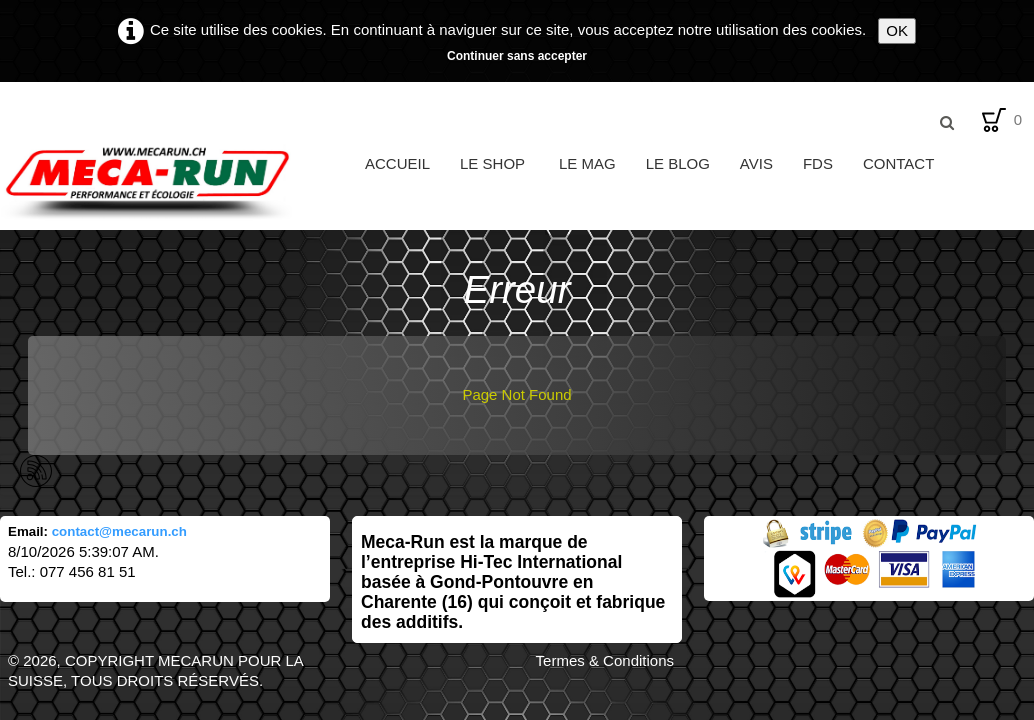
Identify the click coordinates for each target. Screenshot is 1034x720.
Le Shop (494, 163)
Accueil (397, 163)
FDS (818, 163)
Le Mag (587, 163)
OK (897, 30)
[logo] (175, 182)
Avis (756, 163)
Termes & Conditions (605, 660)
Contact (898, 163)
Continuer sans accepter (517, 56)
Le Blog (678, 163)
